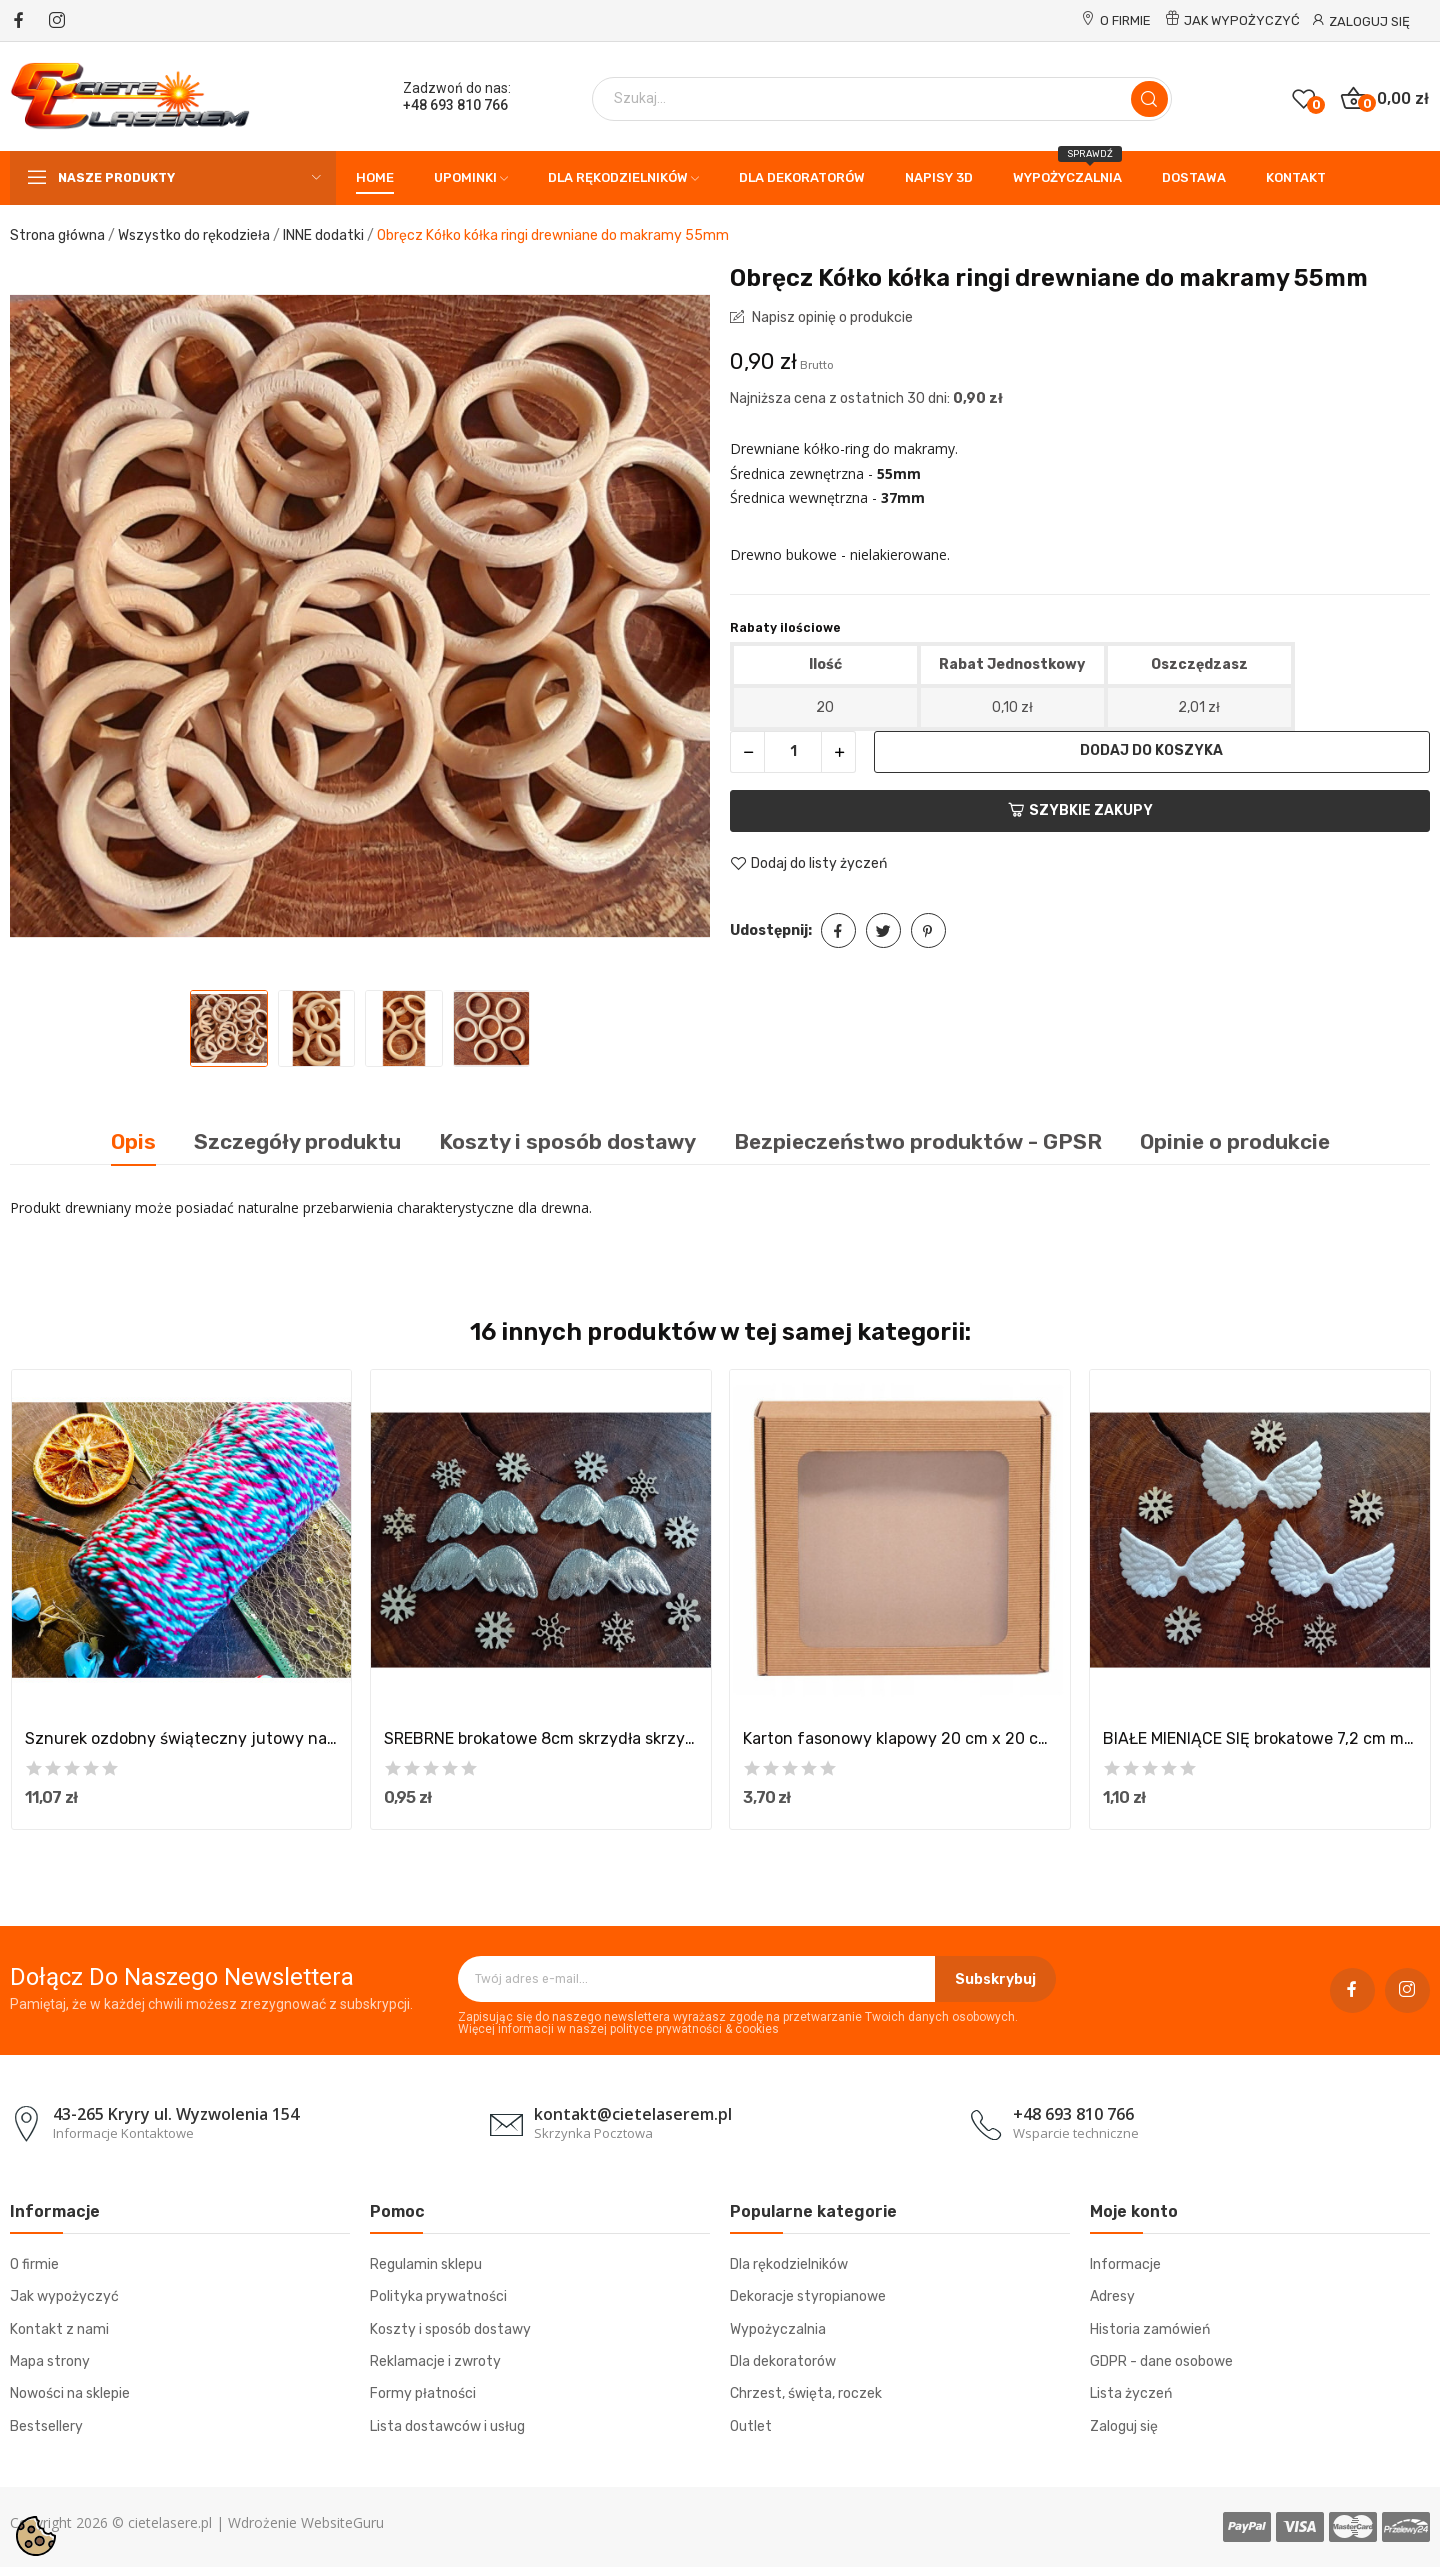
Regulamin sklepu (426, 2264)
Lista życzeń (1131, 2393)
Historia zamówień (1150, 2329)
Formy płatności (423, 2393)
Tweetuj (883, 930)
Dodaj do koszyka (1151, 750)
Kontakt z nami (59, 2329)
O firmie (1125, 20)
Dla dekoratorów (783, 2361)
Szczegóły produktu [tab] (297, 1141)
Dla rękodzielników (789, 2264)
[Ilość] (793, 752)
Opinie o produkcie (1235, 1141)
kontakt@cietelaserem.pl (633, 2114)
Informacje (1125, 2264)
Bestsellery (46, 2426)
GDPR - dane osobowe (1161, 2361)
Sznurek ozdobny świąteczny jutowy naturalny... (182, 1738)
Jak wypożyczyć (1242, 20)
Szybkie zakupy (1080, 810)
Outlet (751, 2426)
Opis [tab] (133, 1141)
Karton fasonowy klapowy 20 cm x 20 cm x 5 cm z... (900, 1738)
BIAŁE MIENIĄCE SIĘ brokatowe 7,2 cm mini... (1260, 1738)
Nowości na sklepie (70, 2393)
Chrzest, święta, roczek (806, 2393)
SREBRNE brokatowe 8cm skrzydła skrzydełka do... (541, 1738)
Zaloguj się (1124, 2426)
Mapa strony (50, 2361)
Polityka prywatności (438, 2296)
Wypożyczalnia (778, 2329)
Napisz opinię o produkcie (831, 317)
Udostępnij (838, 930)
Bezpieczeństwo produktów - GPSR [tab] (918, 1141)
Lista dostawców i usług (447, 2426)
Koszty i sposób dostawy (450, 2329)
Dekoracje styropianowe (808, 2296)
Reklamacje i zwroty (435, 2361)
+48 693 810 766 (455, 105)
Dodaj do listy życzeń (808, 864)
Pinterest (928, 930)
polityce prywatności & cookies (694, 2029)
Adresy (1112, 2296)
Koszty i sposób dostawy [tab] (567, 1141)
